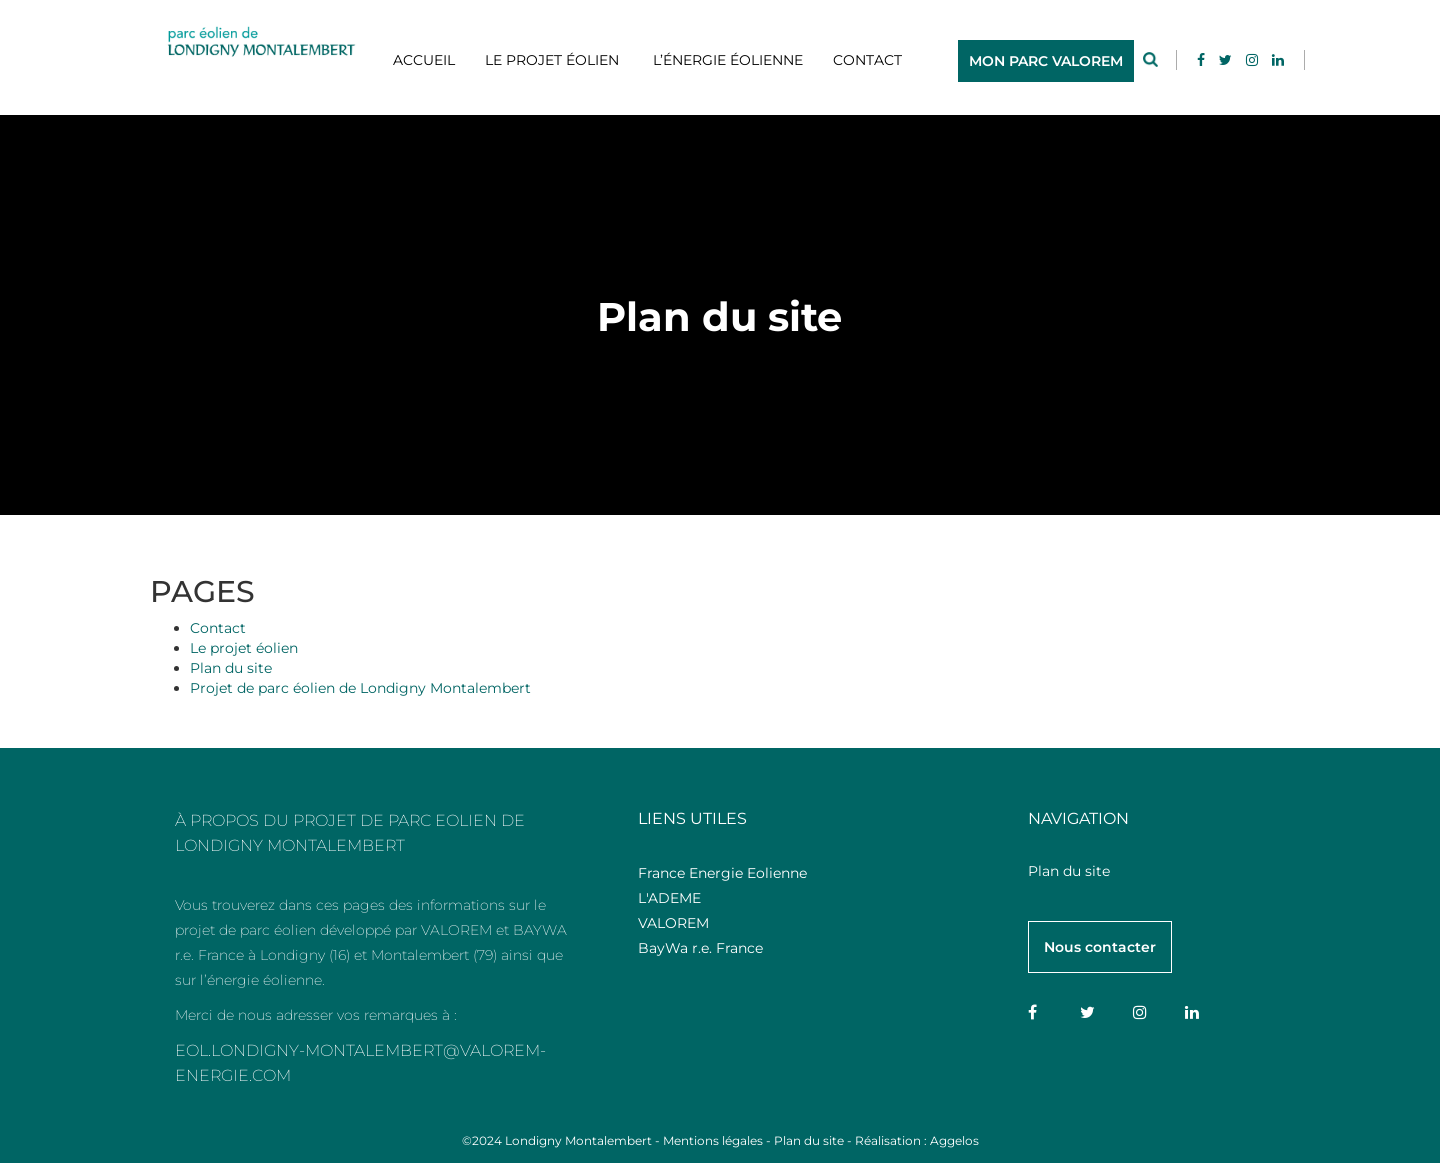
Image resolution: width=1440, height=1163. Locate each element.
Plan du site (231, 668)
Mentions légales (713, 1140)
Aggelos (954, 1140)
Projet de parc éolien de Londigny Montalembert (360, 688)
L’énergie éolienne (726, 60)
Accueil (424, 60)
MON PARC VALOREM (1046, 61)
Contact (867, 60)
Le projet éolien (552, 60)
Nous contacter (1100, 947)
